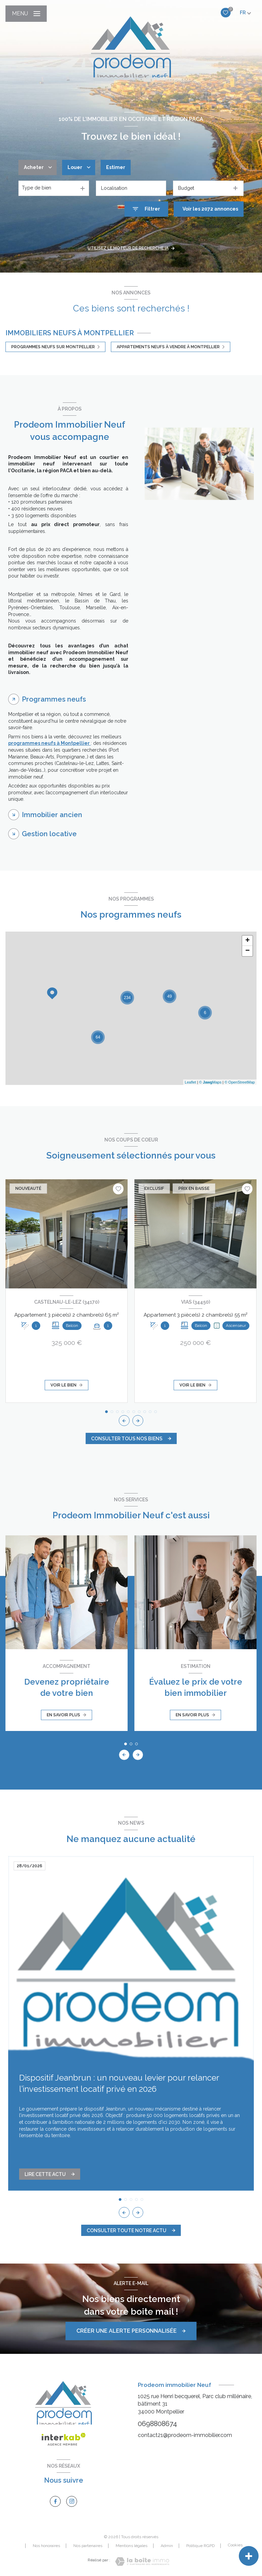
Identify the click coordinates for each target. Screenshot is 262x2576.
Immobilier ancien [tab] (52, 815)
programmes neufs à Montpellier (49, 743)
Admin (167, 2545)
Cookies (235, 2545)
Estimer (115, 167)
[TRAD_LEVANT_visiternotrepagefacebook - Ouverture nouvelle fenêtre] (55, 2501)
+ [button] (247, 941)
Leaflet (190, 1082)
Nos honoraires (46, 2545)
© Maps (210, 1082)
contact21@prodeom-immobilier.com (185, 2435)
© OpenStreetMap (239, 1082)
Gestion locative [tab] (49, 834)
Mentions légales (131, 2545)
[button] (137, 1420)
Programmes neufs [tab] (54, 699)
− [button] (247, 951)
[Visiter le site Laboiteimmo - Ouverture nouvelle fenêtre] (142, 2561)
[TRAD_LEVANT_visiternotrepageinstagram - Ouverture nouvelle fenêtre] (71, 2501)
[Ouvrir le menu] (26, 13)
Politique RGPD (200, 2545)
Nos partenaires (87, 2545)
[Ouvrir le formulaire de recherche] (146, 209)
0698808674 (157, 2424)
